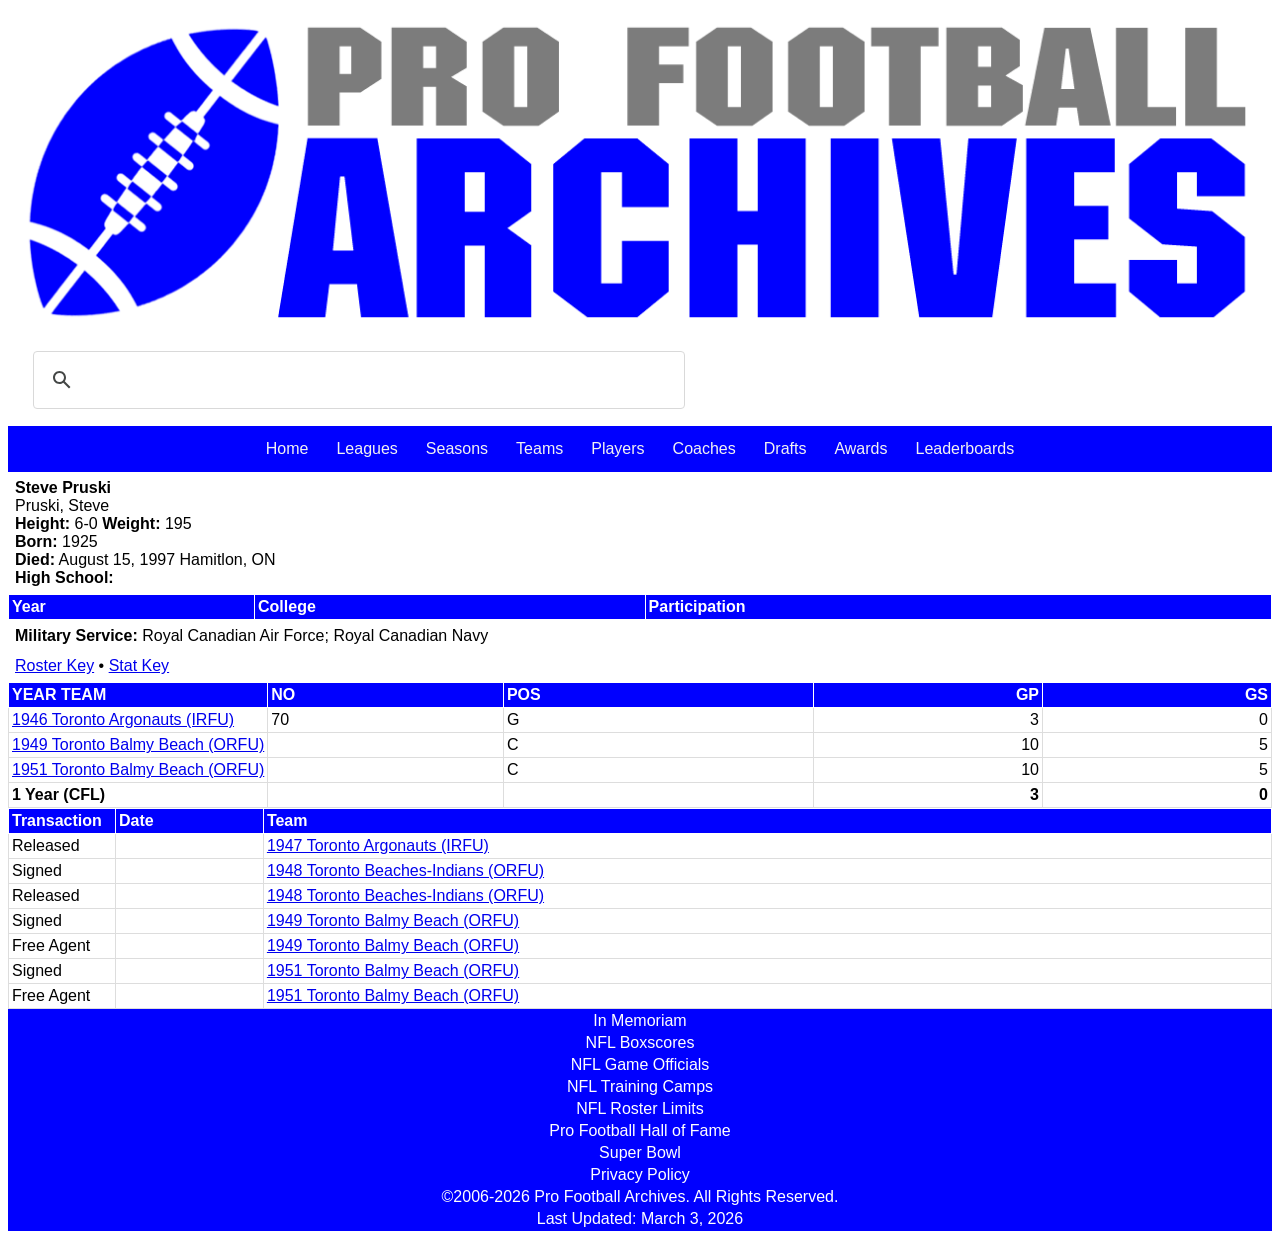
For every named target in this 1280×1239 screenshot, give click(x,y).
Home (287, 448)
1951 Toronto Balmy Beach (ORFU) (138, 769)
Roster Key (54, 665)
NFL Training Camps (640, 1086)
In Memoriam (639, 1020)
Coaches (704, 448)
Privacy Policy (640, 1174)
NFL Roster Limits (639, 1108)
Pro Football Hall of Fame (639, 1130)
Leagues (366, 448)
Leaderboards (964, 448)
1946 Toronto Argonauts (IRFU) (123, 719)
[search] (356, 380)
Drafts (785, 448)
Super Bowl (640, 1152)
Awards (860, 448)
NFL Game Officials (640, 1064)
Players (617, 448)
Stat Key (139, 665)
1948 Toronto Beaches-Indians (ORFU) (405, 870)
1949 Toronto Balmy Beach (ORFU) (138, 744)
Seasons (457, 448)
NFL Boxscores (640, 1042)
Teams (539, 448)
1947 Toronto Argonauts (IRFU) (378, 845)
